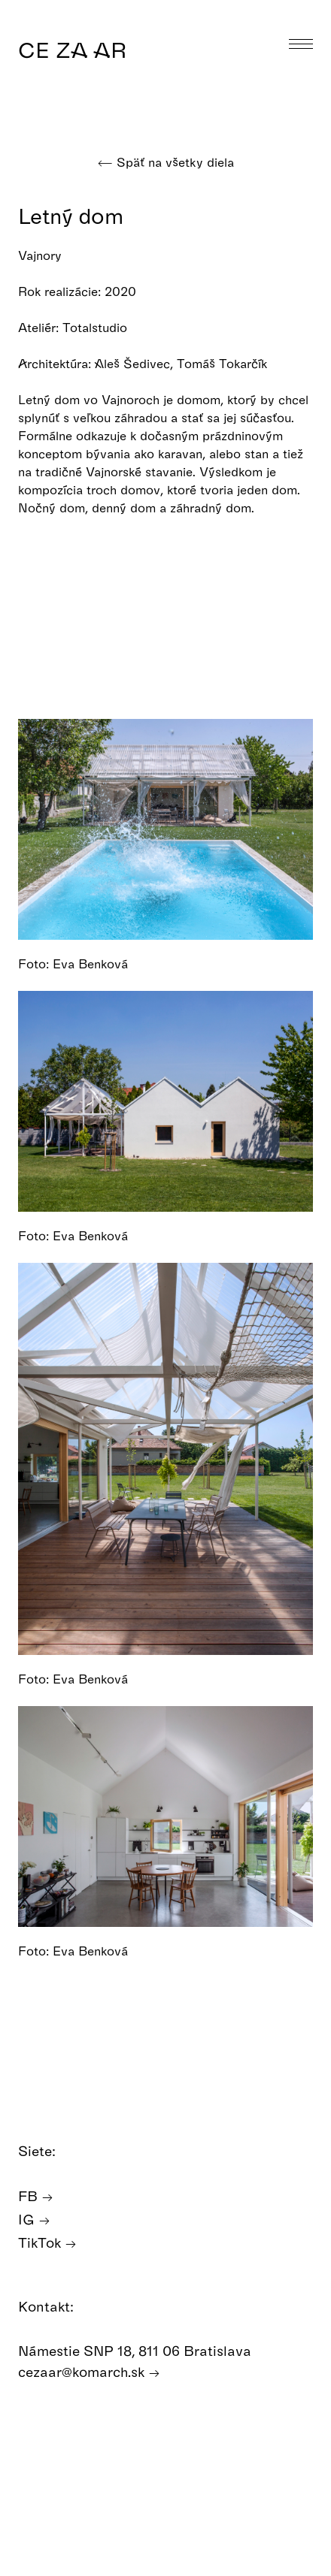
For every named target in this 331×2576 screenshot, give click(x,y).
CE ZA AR (72, 49)
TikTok (47, 2242)
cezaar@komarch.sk (89, 2372)
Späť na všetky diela (165, 162)
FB (35, 2196)
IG (34, 2219)
